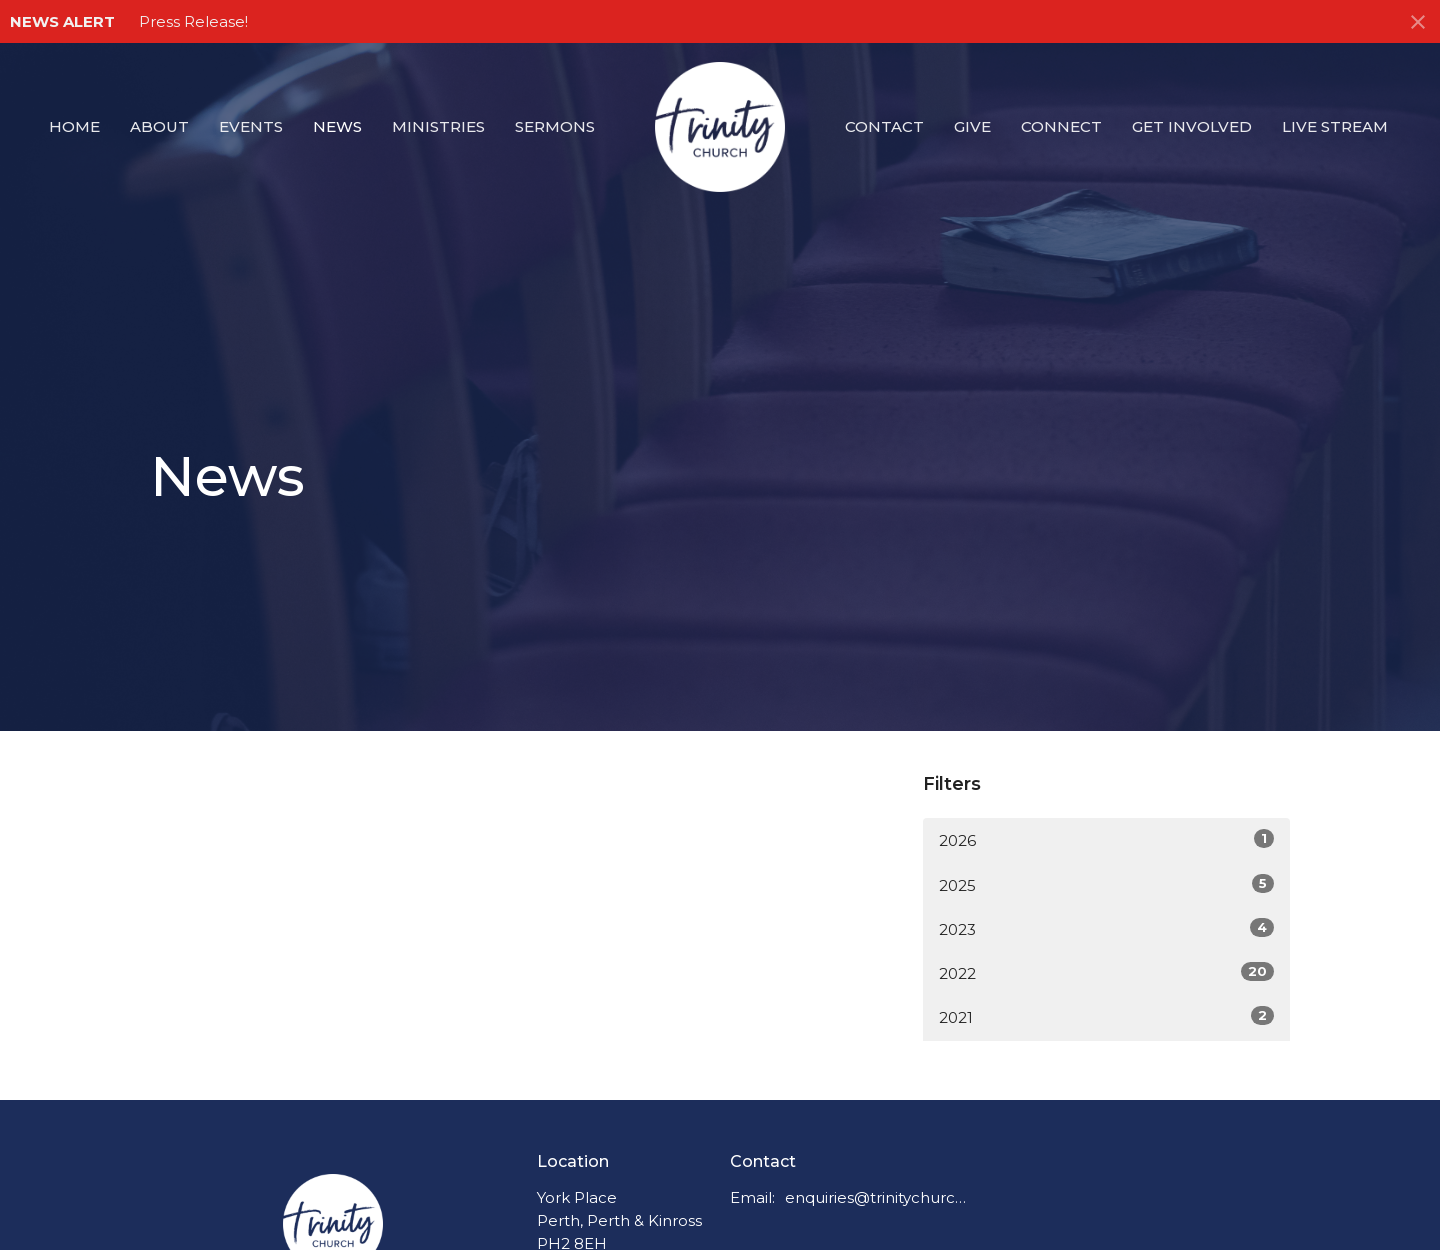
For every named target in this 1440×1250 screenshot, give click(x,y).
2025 (1106, 884)
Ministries (438, 126)
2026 (1106, 839)
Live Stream (1335, 126)
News (337, 126)
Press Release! (193, 21)
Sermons (555, 126)
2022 (1106, 972)
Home (74, 126)
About (159, 126)
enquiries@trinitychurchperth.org (876, 1197)
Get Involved (1192, 126)
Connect (1061, 126)
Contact (884, 126)
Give (972, 126)
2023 (1106, 928)
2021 (1106, 1016)
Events (251, 126)
